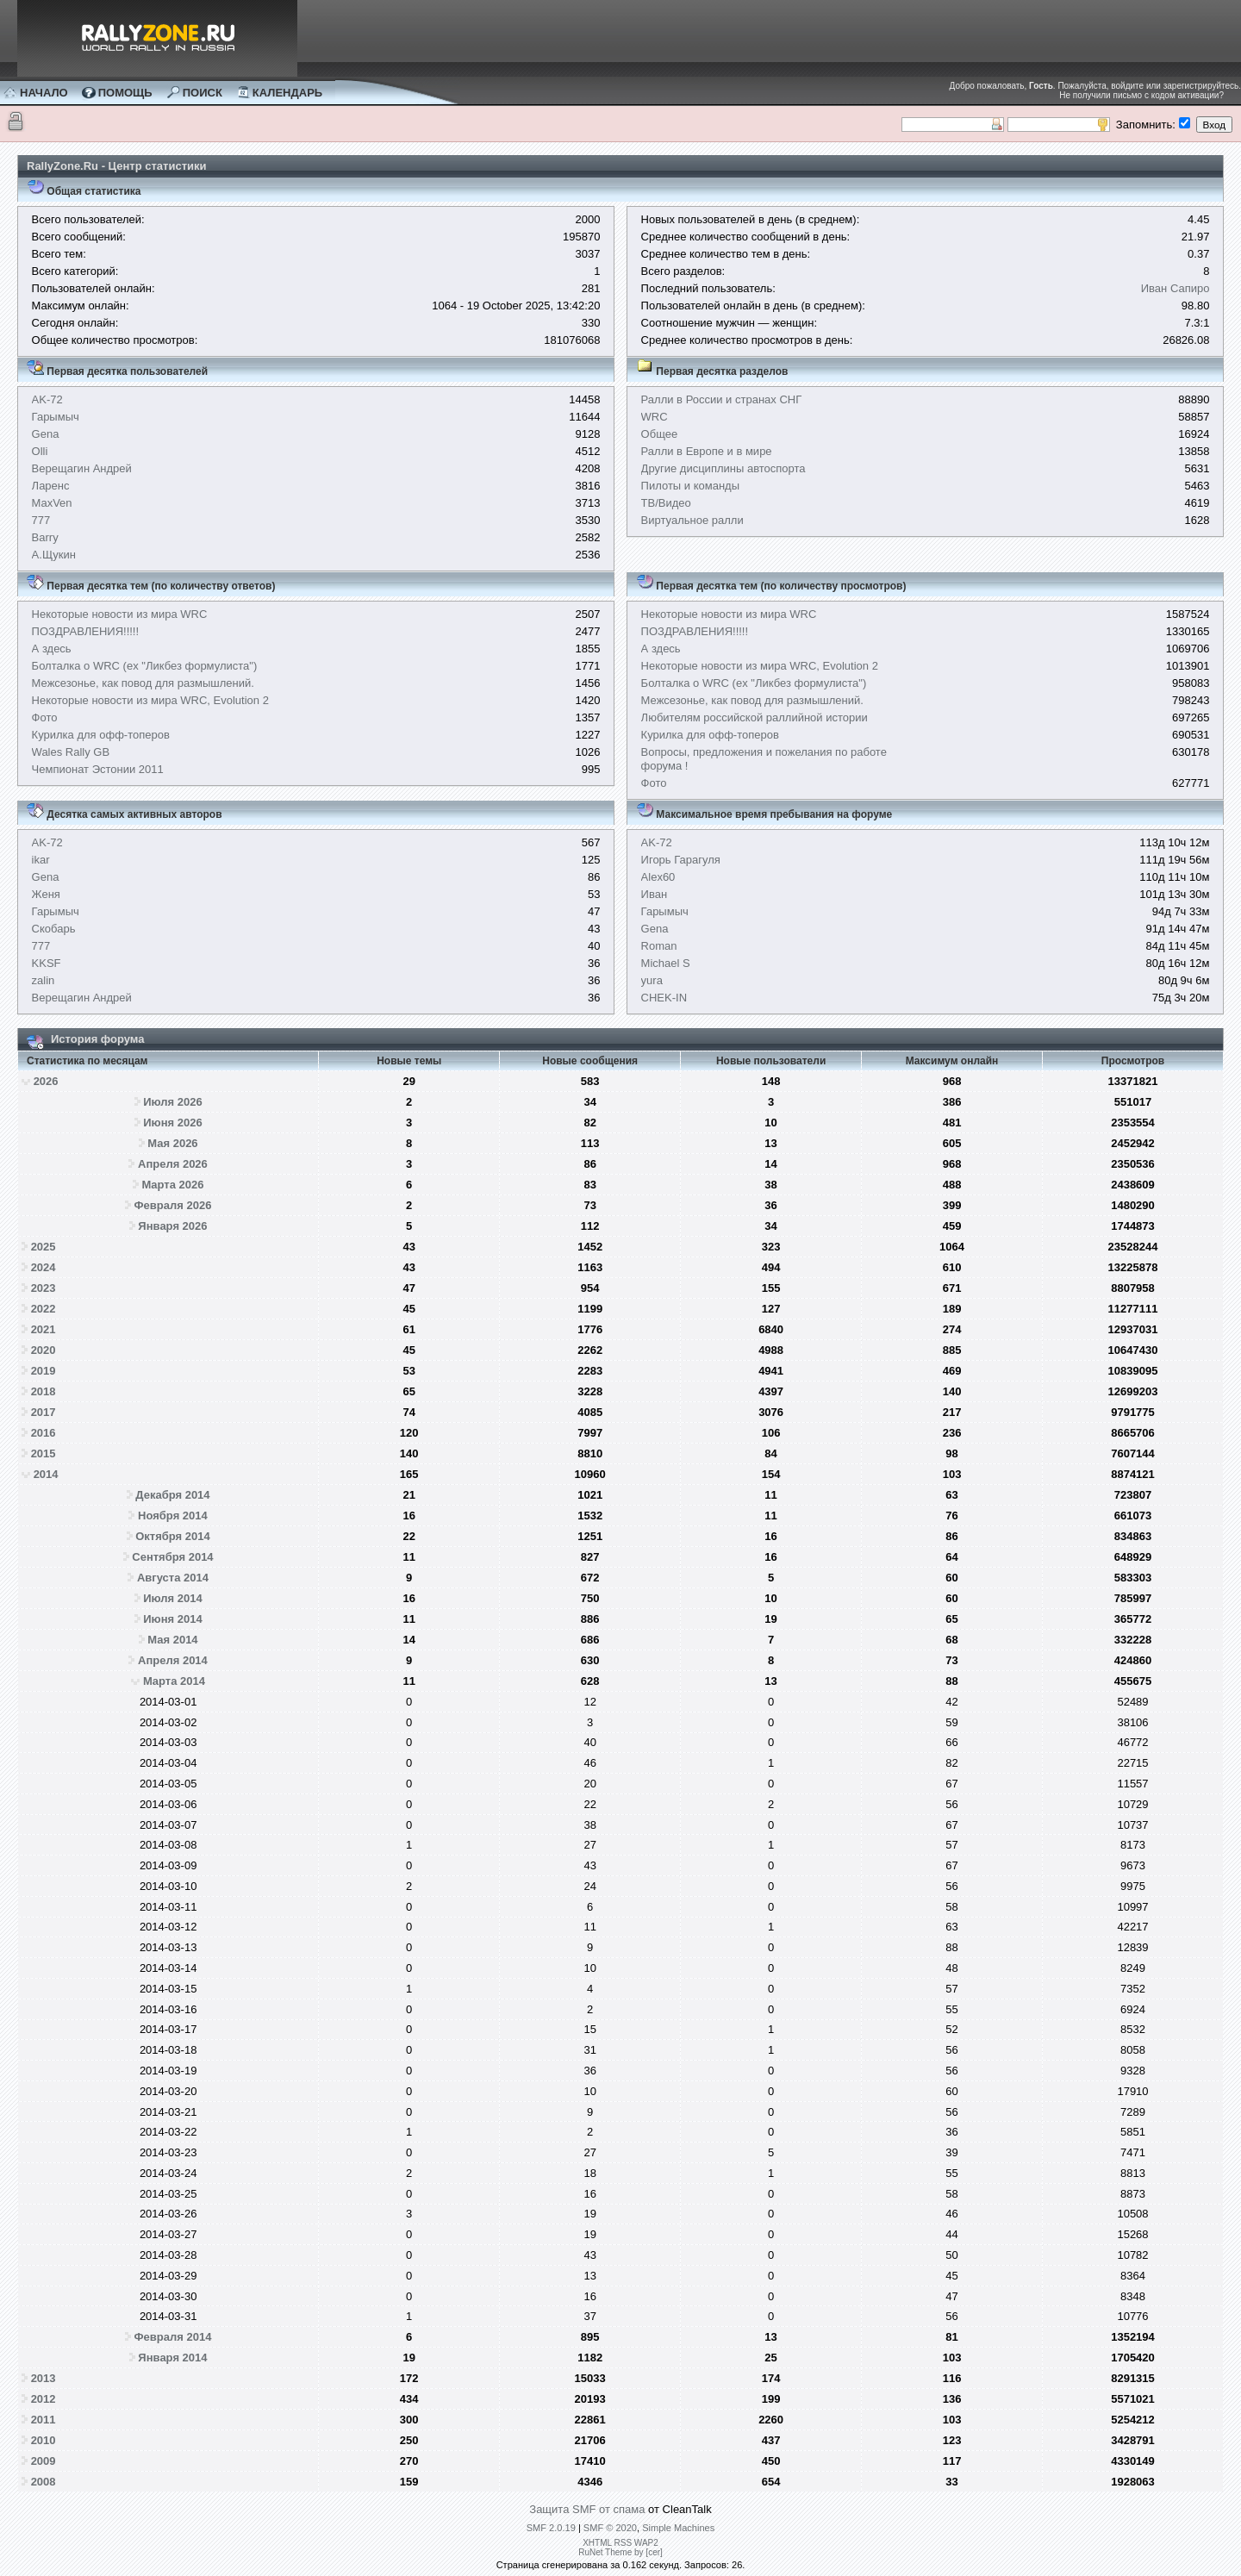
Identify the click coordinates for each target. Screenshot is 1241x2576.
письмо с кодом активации (1166, 95)
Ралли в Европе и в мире (706, 451)
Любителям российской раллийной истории (754, 717)
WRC (654, 416)
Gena (45, 433)
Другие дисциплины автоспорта (723, 468)
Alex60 (658, 876)
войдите (1127, 85)
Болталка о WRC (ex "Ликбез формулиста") (145, 665)
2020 (43, 1350)
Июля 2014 (173, 1598)
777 (41, 520)
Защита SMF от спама (587, 2509)
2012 (43, 2398)
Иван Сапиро (1175, 288)
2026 (46, 1081)
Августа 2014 (173, 1577)
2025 (43, 1246)
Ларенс (51, 485)
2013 (43, 2378)
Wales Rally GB (71, 751)
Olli (40, 451)
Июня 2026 (172, 1122)
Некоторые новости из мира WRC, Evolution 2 (150, 700)
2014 (46, 1474)
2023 (43, 1288)
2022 (43, 1308)
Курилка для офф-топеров (101, 734)
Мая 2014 (172, 1639)
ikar (41, 859)
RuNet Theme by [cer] (620, 2552)
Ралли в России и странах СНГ (721, 399)
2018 (43, 1391)
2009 (43, 2460)
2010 (43, 2440)
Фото (45, 717)
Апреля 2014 (173, 1660)
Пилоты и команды (690, 485)
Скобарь (54, 928)
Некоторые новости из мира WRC (120, 614)
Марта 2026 (172, 1184)
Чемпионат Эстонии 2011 (98, 769)
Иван (654, 894)
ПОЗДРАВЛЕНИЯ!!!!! (86, 631)
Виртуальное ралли (692, 520)
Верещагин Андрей (82, 468)
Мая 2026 (172, 1143)
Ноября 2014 (173, 1515)
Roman (659, 945)
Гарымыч (55, 416)
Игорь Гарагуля (680, 859)
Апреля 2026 (173, 1163)
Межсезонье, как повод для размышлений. (143, 683)
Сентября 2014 (172, 1556)
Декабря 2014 (172, 1494)
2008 (43, 2481)
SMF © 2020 (610, 2528)
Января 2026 (172, 1225)
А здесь (52, 648)
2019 (43, 1370)
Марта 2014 (174, 1681)
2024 (43, 1267)
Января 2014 (172, 2357)
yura (652, 980)
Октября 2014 (172, 1536)
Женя (46, 894)
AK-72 (47, 399)
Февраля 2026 (173, 1205)
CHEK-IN (664, 997)
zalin (43, 980)
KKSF (46, 963)
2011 (43, 2419)
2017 (43, 1412)
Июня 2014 (172, 1618)
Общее (659, 433)
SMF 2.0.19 (551, 2528)
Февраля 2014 (173, 2336)
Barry (45, 537)
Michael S (665, 963)
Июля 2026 (173, 1101)
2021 (43, 1329)
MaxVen (52, 502)
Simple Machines (678, 2528)
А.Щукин (54, 554)
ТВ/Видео (666, 502)
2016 (43, 1432)
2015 (43, 1453)
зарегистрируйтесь (1201, 85)
